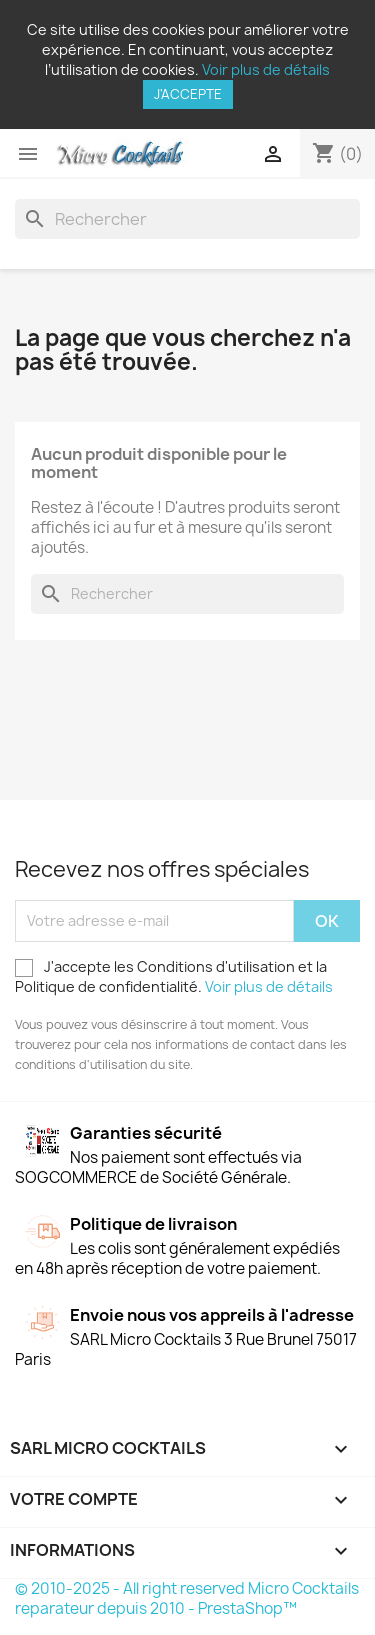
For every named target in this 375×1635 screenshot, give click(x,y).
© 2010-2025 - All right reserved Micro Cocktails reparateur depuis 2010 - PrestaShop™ (187, 1598)
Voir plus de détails (266, 69)
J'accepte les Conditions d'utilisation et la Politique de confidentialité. (174, 976)
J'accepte (188, 94)
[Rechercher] (187, 219)
